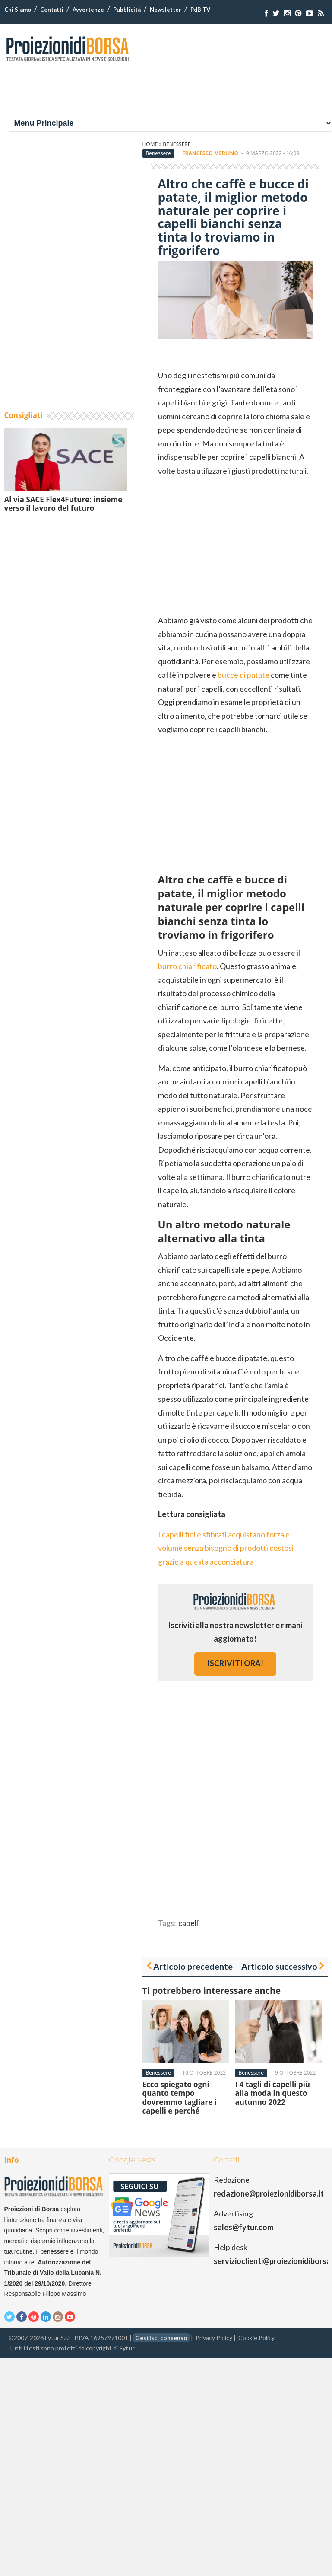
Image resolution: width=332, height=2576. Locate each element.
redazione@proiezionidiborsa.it (269, 2193)
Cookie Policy (256, 2337)
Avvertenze (88, 9)
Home (150, 144)
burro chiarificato (187, 966)
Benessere (176, 144)
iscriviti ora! (235, 1663)
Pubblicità (127, 9)
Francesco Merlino (210, 153)
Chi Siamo (17, 9)
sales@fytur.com (243, 2227)
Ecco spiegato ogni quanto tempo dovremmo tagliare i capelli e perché (179, 2097)
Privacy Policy (214, 2337)
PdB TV (200, 9)
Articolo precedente (193, 1966)
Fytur (127, 2348)
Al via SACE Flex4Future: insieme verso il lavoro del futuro (63, 503)
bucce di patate (243, 674)
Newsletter (165, 9)
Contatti (51, 9)
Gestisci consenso (161, 2337)
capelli (189, 1923)
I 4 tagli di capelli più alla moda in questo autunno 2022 (272, 2093)
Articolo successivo (279, 1966)
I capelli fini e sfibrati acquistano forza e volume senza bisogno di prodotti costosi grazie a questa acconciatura (226, 1548)
